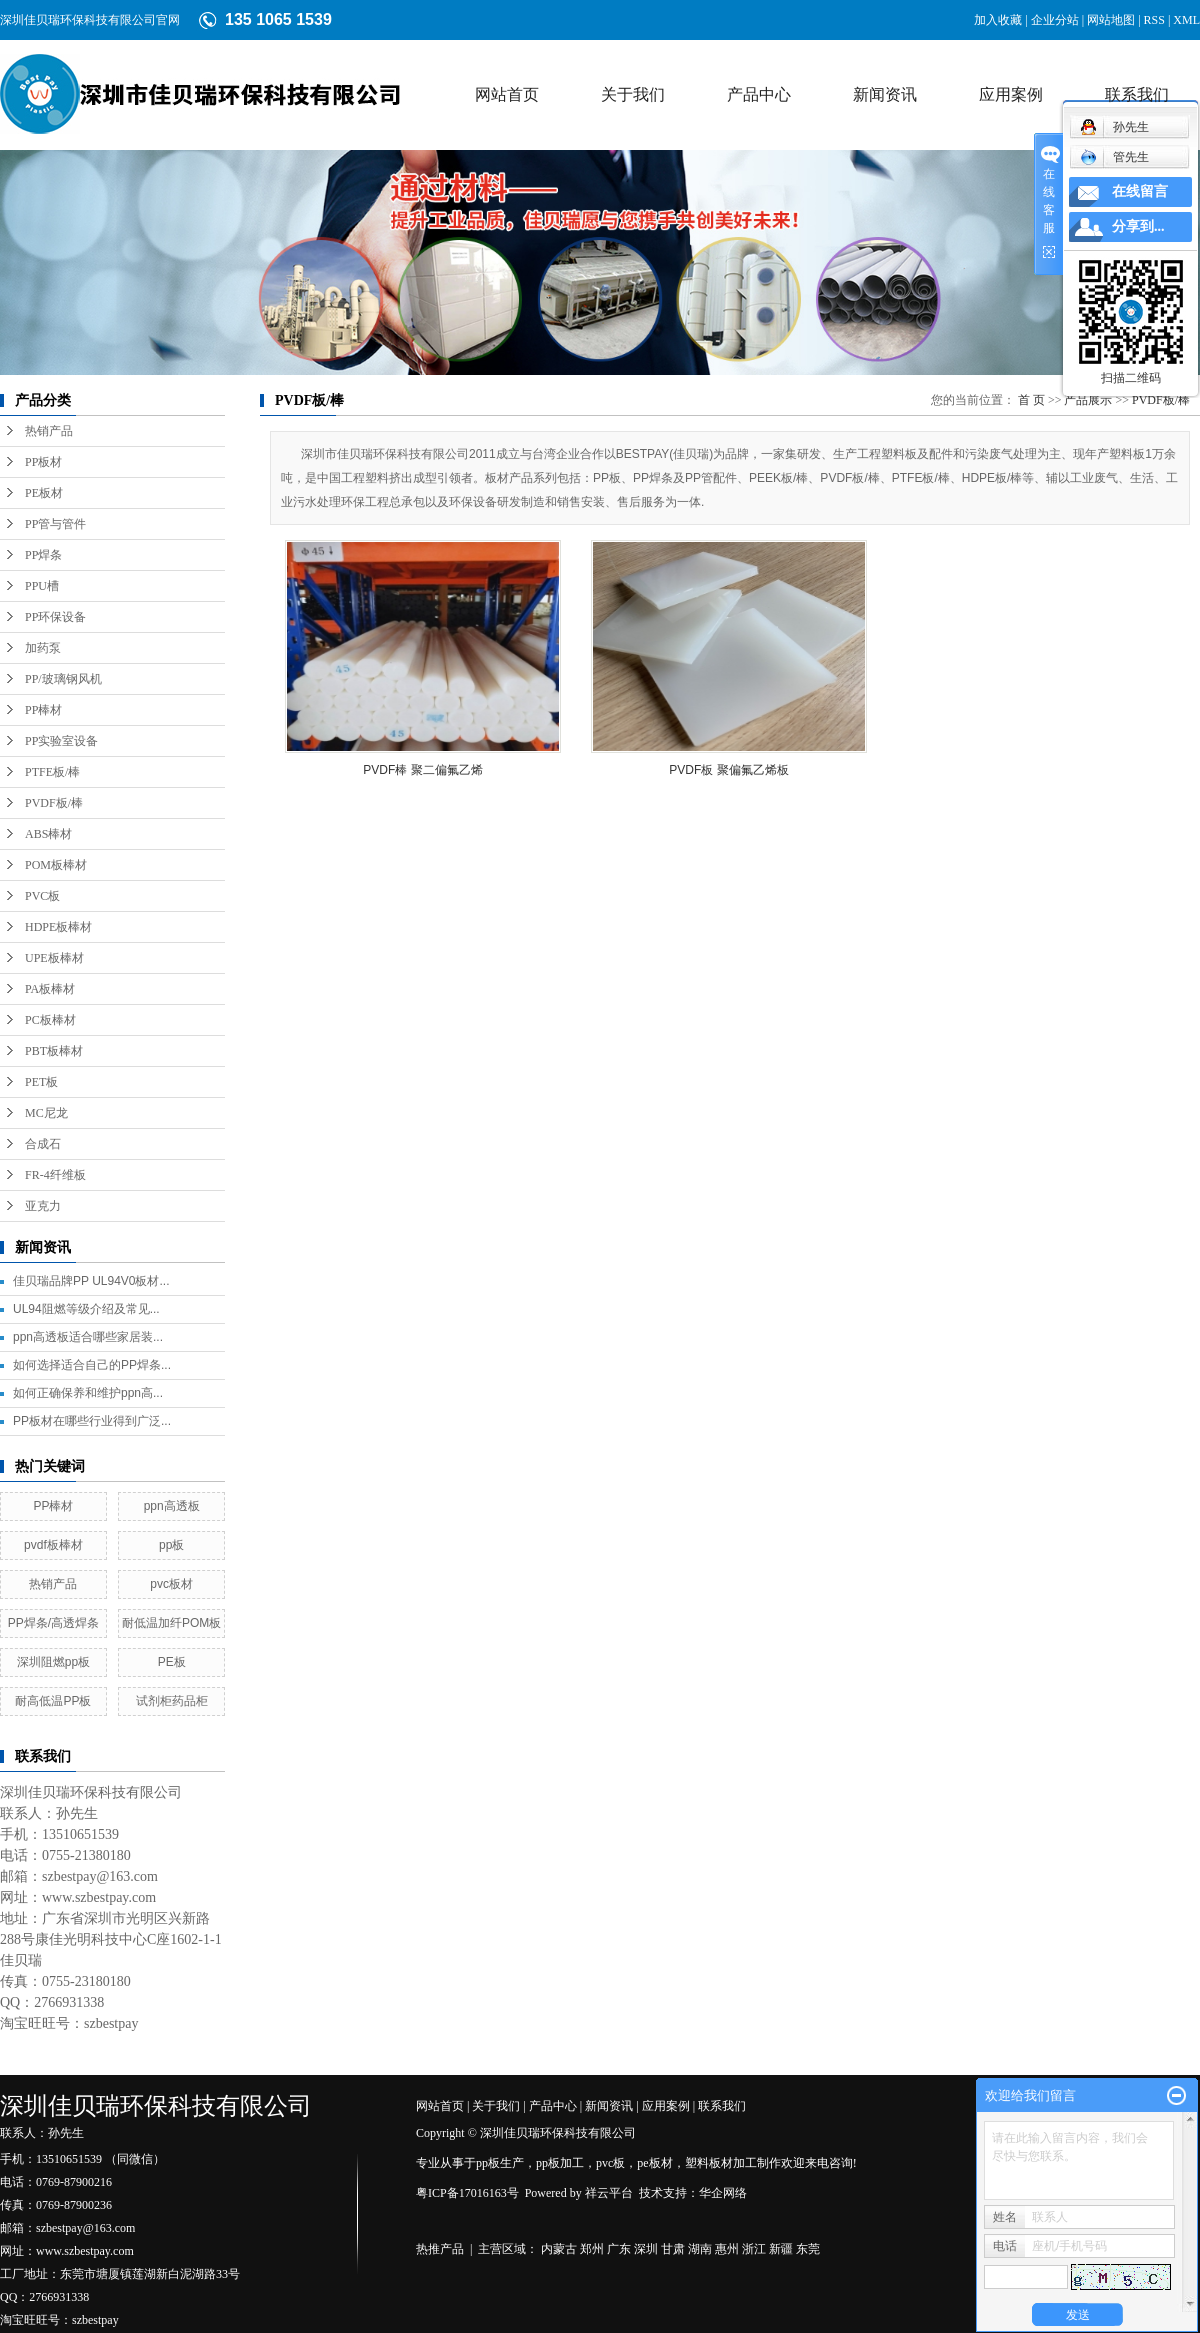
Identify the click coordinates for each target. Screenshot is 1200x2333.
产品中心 (759, 94)
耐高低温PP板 (53, 1701)
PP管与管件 (55, 524)
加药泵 (43, 648)
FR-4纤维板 (55, 1175)
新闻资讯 (885, 94)
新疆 (781, 2249)
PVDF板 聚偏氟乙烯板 (728, 770)
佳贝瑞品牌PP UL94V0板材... (91, 1281)
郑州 (592, 2249)
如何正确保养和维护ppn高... (88, 1393)
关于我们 (633, 94)
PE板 (172, 1662)
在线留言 (1140, 191)
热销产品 (49, 431)
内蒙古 (559, 2249)
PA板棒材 (50, 989)
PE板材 (44, 493)
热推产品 (440, 2249)
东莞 (808, 2249)
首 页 (1031, 400)
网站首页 (507, 94)
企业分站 (1055, 20)
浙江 (754, 2249)
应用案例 (1011, 94)
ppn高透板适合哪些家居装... (88, 1337)
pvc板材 (171, 1584)
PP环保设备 (55, 617)
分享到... (1138, 226)
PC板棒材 (50, 1020)
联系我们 (1137, 94)
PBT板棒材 (54, 1051)
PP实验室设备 (61, 741)
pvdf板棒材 (53, 1545)
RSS (1154, 20)
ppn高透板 (172, 1506)
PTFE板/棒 (52, 772)
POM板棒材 (56, 865)
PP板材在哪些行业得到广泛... (92, 1421)
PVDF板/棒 (54, 803)
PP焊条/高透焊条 (53, 1623)
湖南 (700, 2249)
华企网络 (723, 2193)
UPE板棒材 (54, 958)
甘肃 (673, 2249)
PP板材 (43, 462)
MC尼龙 (46, 1113)
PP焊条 (43, 555)
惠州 (727, 2249)
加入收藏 (998, 20)
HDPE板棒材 (58, 927)
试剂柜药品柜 (172, 1701)
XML (1186, 20)
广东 (619, 2249)
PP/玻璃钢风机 (63, 679)
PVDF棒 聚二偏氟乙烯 (422, 770)
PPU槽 (42, 586)
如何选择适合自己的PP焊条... (92, 1365)
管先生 (1114, 157)
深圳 (646, 2249)
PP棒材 (43, 710)
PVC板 (42, 896)
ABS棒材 (48, 834)
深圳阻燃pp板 (53, 1662)
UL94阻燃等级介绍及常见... (86, 1309)
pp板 (171, 1545)
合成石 (43, 1144)
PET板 (41, 1082)
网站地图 (1111, 20)
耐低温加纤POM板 (171, 1623)
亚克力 (43, 1206)
